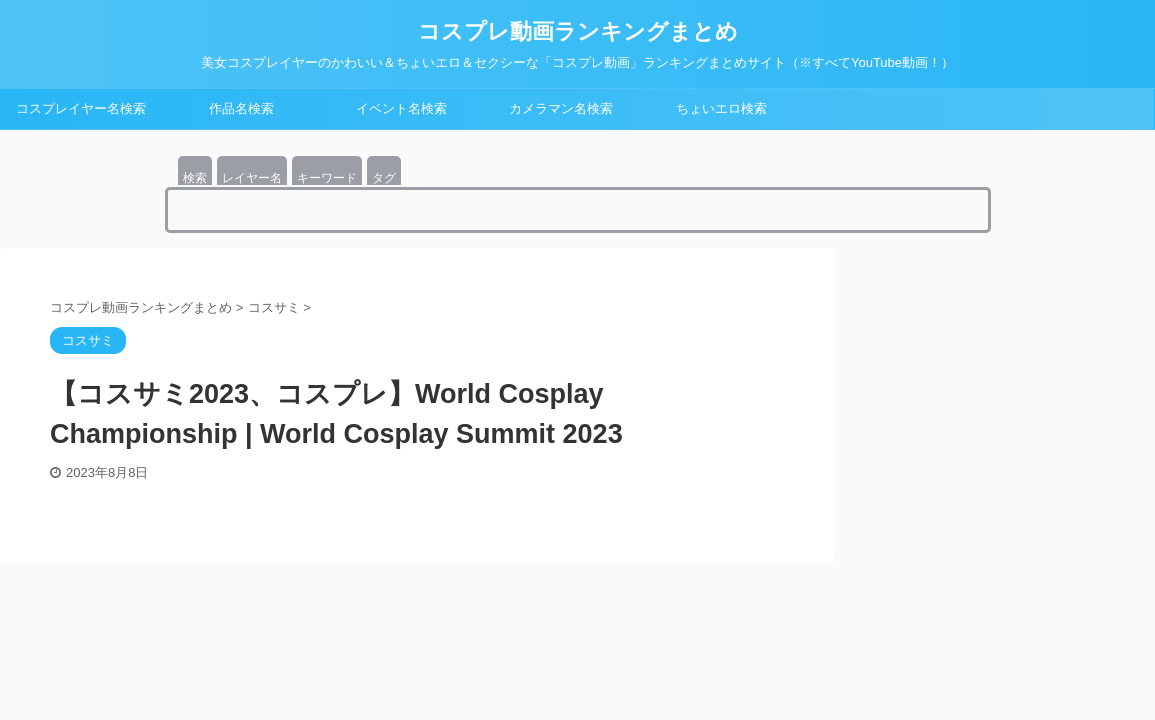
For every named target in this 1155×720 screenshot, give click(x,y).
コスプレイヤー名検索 (81, 108)
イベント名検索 (401, 108)
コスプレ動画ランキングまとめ (578, 31)
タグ (384, 178)
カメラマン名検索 (561, 108)
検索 (195, 178)
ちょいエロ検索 (721, 108)
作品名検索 (241, 108)
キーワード (327, 178)
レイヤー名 (252, 178)
